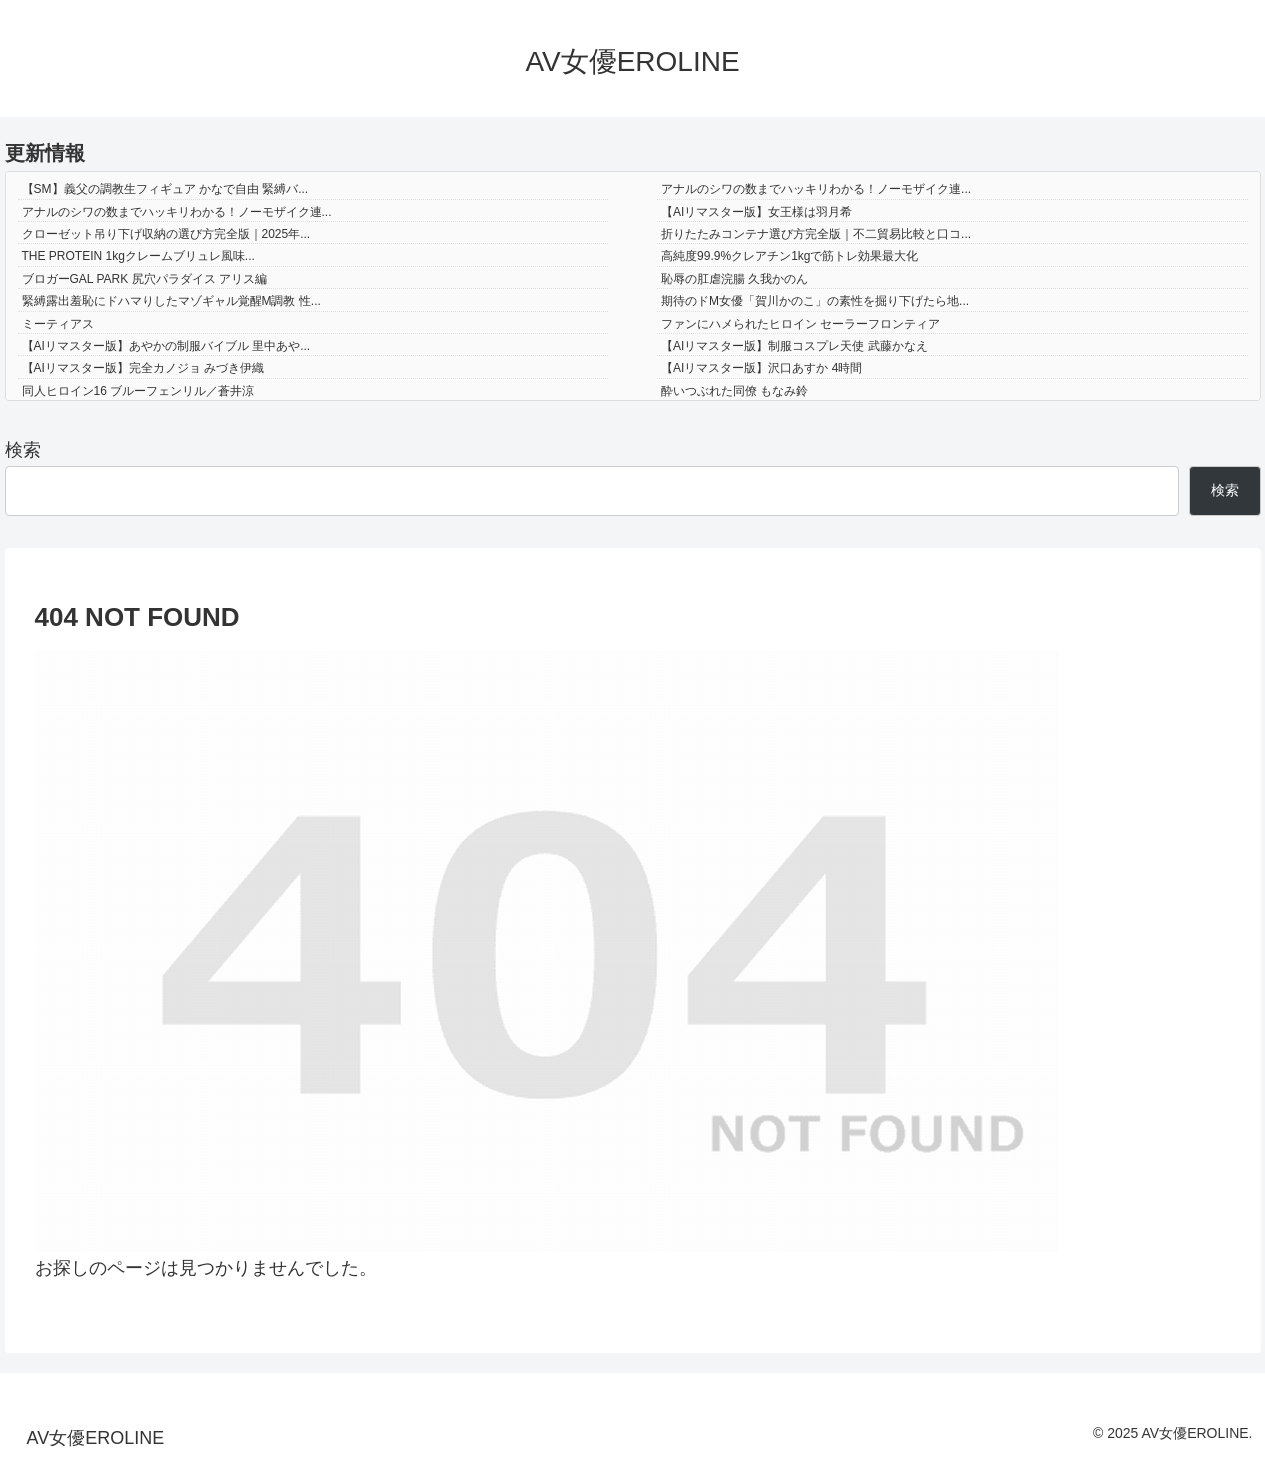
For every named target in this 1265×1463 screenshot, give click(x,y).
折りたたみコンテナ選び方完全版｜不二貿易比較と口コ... (816, 234)
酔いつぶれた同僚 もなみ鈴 (734, 391)
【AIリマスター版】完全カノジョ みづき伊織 (143, 368)
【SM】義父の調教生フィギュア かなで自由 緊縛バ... (165, 189)
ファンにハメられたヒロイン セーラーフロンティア (800, 324)
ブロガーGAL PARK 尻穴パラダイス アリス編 (144, 279)
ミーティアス (58, 324)
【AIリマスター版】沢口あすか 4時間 (761, 368)
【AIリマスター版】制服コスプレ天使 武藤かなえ (794, 346)
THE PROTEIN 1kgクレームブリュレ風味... (138, 256)
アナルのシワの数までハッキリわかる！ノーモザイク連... (816, 189)
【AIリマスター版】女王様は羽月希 (756, 212)
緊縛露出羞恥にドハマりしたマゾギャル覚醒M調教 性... (171, 301)
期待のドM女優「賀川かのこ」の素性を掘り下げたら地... (815, 301)
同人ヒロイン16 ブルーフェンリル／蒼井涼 (138, 391)
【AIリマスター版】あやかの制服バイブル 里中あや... (166, 346)
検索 (23, 450)
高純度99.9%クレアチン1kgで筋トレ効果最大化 (789, 256)
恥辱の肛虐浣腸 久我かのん (734, 279)
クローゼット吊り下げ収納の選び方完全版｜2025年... (166, 234)
